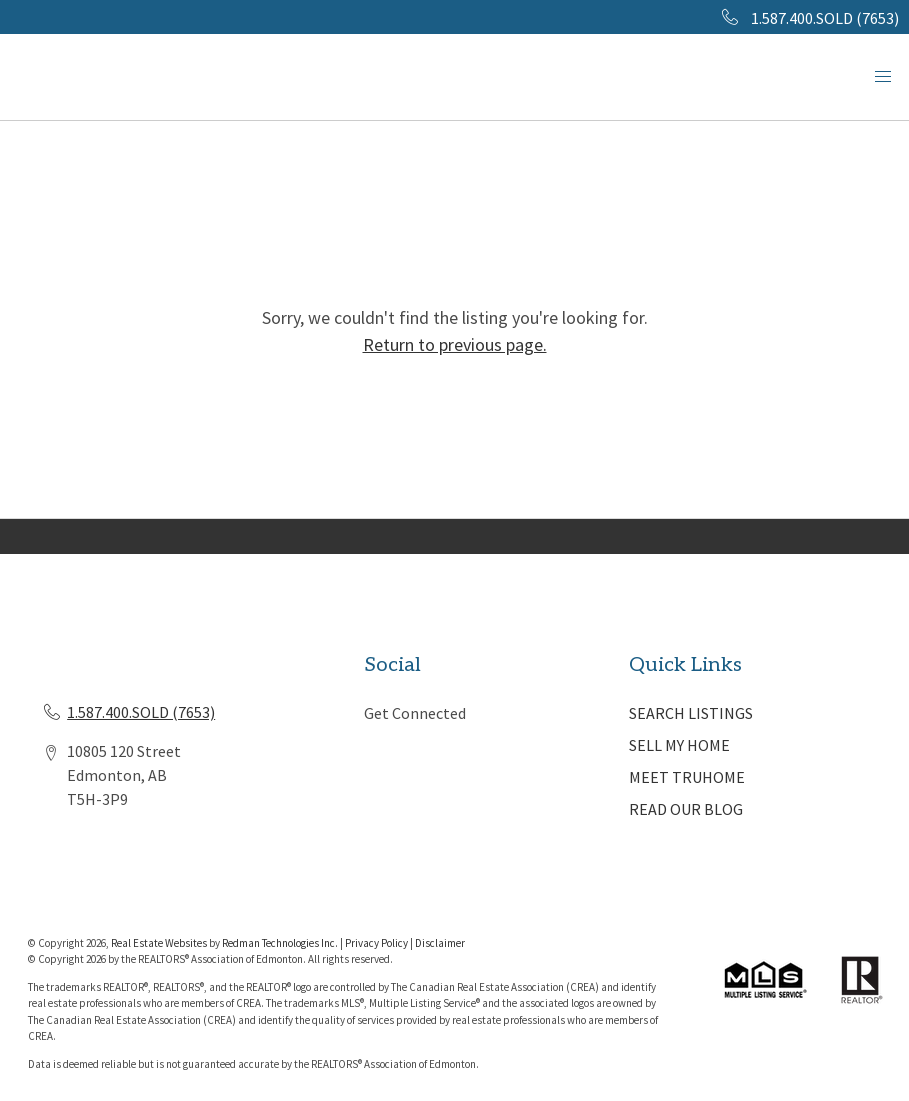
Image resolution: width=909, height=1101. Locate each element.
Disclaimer (440, 943)
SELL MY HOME (679, 745)
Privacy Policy (376, 943)
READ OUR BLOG (686, 809)
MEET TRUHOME (687, 777)
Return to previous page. (455, 344)
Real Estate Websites (160, 943)
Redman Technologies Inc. (281, 943)
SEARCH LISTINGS (691, 713)
